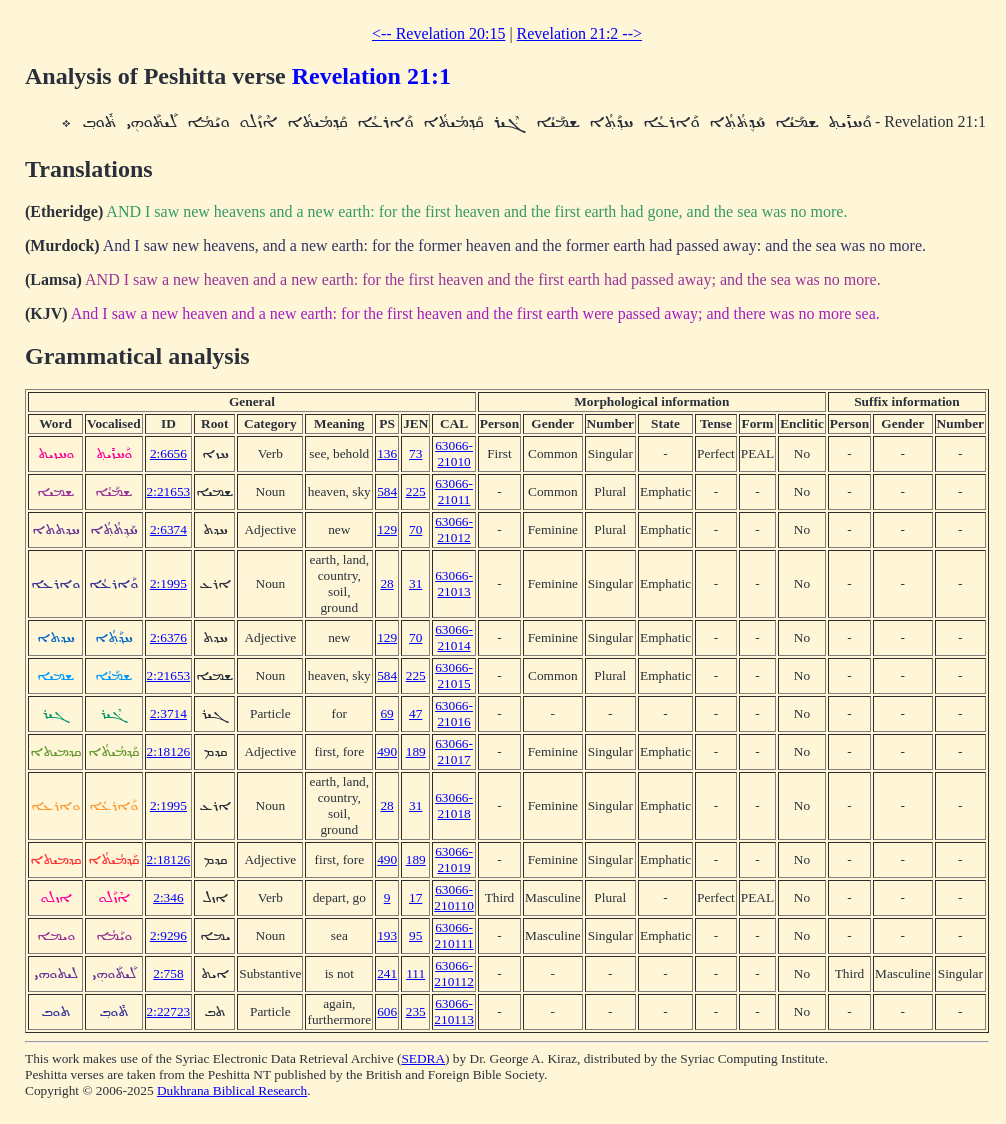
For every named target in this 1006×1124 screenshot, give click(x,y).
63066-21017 (454, 751)
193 (387, 935)
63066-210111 (454, 935)
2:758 (168, 973)
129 (387, 529)
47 (415, 713)
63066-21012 (454, 529)
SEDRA (423, 1058)
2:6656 (168, 453)
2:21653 (169, 491)
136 (387, 453)
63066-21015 (454, 675)
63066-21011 (454, 491)
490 (387, 751)
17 (415, 897)
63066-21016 (454, 713)
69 (386, 713)
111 (415, 973)
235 (416, 1011)
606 (387, 1011)
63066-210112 (454, 973)
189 (416, 751)
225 (416, 491)
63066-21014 (454, 637)
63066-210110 (454, 897)
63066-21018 (454, 805)
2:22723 (169, 1011)
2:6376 (168, 637)
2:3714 (168, 713)
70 (415, 529)
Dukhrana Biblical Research (232, 1090)
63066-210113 (454, 1011)
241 (387, 973)
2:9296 (168, 935)
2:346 (168, 897)
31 (415, 583)
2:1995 (168, 583)
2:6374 (168, 529)
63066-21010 (454, 453)
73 (415, 453)
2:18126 (169, 751)
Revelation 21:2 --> (579, 33)
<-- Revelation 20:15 (438, 33)
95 (415, 935)
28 (386, 583)
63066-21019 (454, 859)
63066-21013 (454, 583)
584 (387, 491)
